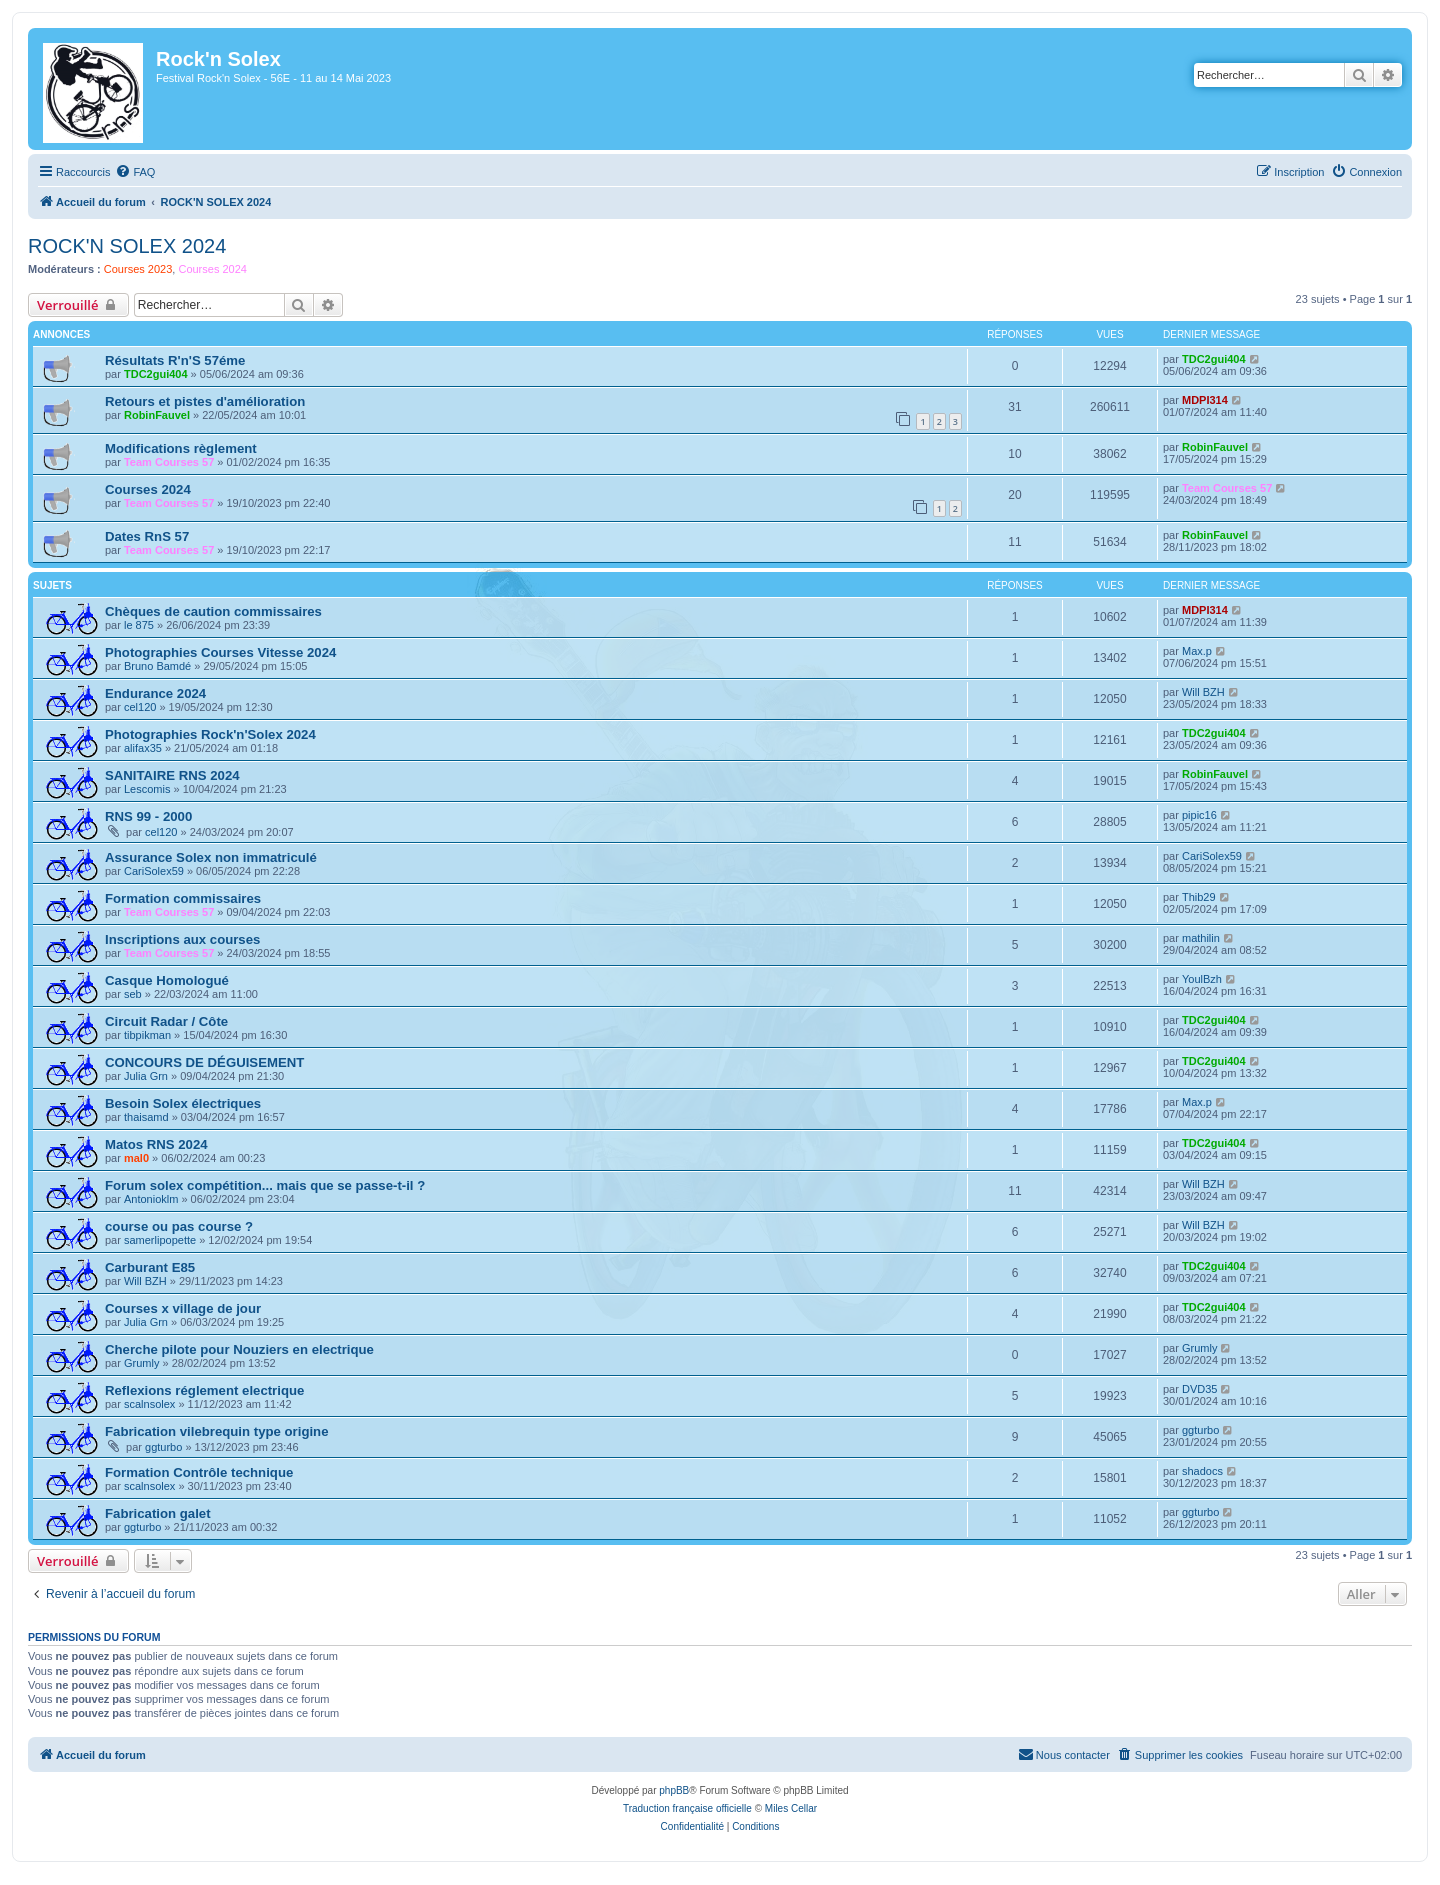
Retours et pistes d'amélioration (205, 401)
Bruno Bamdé (157, 666)
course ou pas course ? (179, 1226)
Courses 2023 (138, 269)
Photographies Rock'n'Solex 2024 (210, 734)
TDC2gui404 (156, 374)
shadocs (1202, 1471)
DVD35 (1199, 1389)
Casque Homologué (167, 980)
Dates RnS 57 (147, 536)
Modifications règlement (181, 448)
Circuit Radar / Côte (166, 1021)
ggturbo (163, 1447)
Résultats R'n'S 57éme (175, 360)
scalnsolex (149, 1404)
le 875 (139, 625)
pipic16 (1199, 815)
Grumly (141, 1363)
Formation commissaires (183, 898)
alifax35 (143, 748)
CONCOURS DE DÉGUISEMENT (204, 1062)
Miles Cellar (791, 1808)
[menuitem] (135, 172)
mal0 (136, 1158)
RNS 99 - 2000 (148, 816)
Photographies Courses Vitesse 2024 (220, 652)
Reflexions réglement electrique (204, 1390)
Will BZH (1203, 692)
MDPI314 (1205, 400)
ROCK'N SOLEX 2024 (127, 246)
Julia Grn (146, 1076)
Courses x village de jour (183, 1308)
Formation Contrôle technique (199, 1472)
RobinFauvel (157, 415)
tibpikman (147, 1035)
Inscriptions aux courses (182, 939)
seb (133, 994)
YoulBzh (1202, 979)
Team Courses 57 (169, 462)
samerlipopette (160, 1240)
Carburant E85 (150, 1267)
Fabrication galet (158, 1513)
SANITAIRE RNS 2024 (172, 775)
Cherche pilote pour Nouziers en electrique (239, 1349)
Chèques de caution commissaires (213, 611)
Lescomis (147, 789)
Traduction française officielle (687, 1808)
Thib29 (1199, 897)
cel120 (140, 707)
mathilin (1201, 938)
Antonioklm (151, 1199)
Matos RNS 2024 (156, 1144)
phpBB (674, 1790)
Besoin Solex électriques (183, 1103)
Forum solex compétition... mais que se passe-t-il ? (265, 1185)
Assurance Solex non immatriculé (211, 857)
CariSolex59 (154, 871)
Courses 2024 (212, 269)
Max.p (1197, 651)
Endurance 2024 (155, 693)
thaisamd (146, 1117)
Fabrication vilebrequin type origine (217, 1431)
